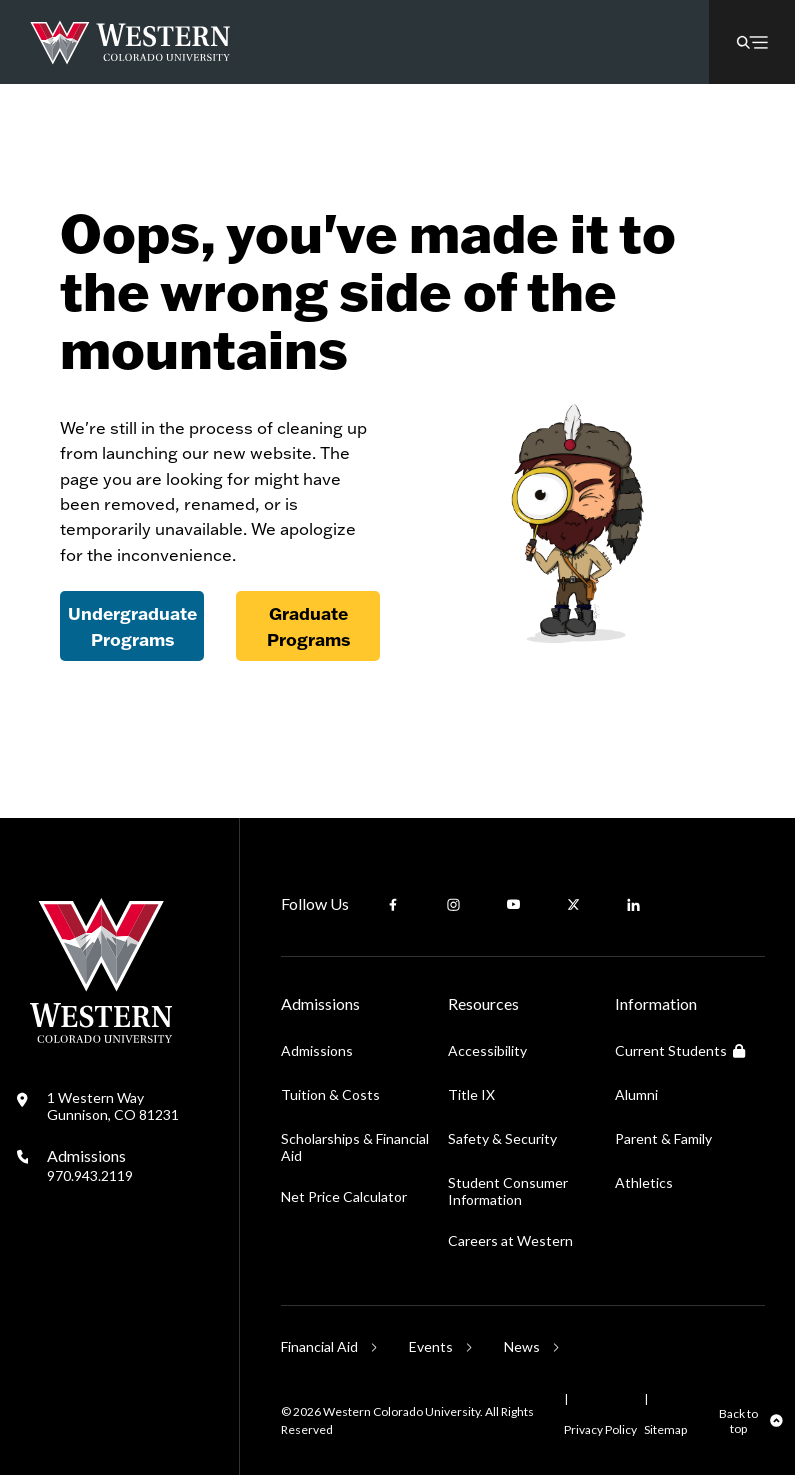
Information (656, 1003)
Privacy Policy (600, 1429)
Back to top (738, 1421)
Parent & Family (663, 1138)
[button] (752, 42)
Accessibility (487, 1050)
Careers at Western (510, 1240)
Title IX (471, 1094)
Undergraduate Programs (132, 626)
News (522, 1346)
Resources (483, 1003)
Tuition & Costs (330, 1094)
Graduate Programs (308, 626)
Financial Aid (319, 1346)
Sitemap (665, 1429)
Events (431, 1346)
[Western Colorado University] (101, 1037)
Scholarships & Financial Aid (355, 1147)
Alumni (636, 1094)
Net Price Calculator (344, 1196)
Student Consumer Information (508, 1191)
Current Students (680, 1050)
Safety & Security (502, 1138)
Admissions (90, 1165)
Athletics (644, 1182)
